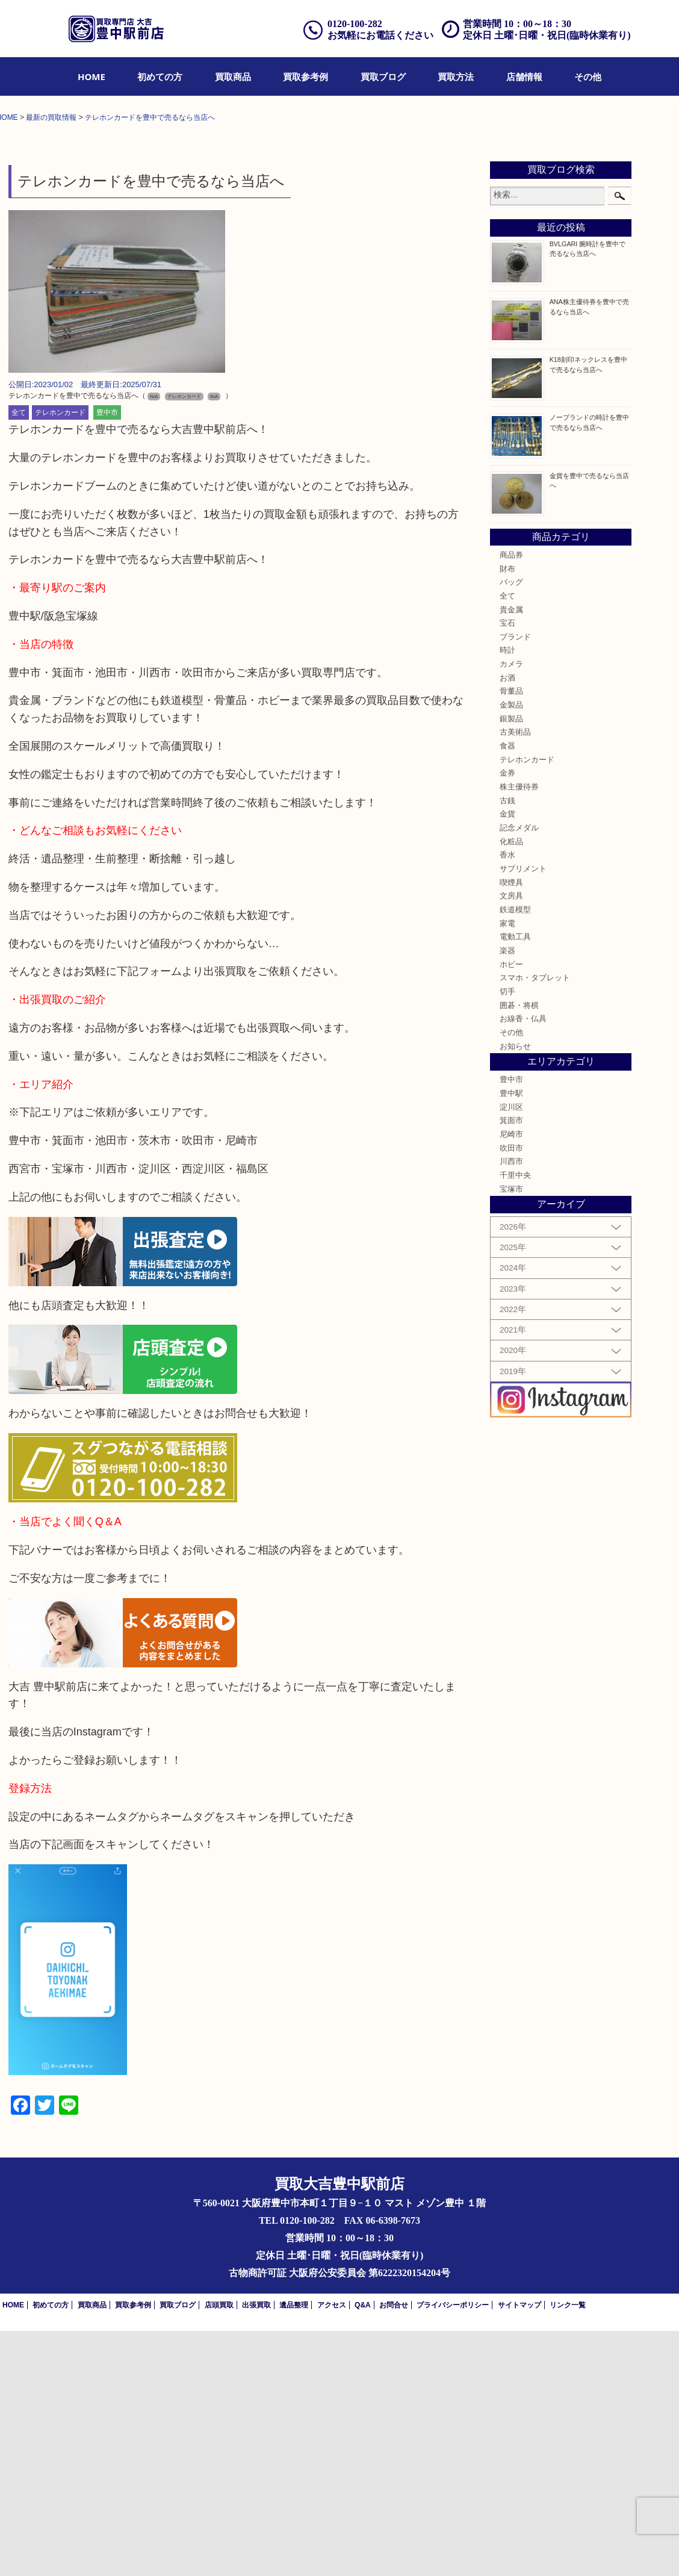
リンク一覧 (568, 2550)
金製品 (511, 950)
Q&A (363, 2550)
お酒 (507, 922)
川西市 (511, 1406)
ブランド (515, 881)
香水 (507, 1100)
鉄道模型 (515, 1154)
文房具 (511, 1141)
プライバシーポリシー (453, 2550)
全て (18, 657)
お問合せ (393, 2550)
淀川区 (511, 1352)
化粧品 (511, 1086)
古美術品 (515, 977)
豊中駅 (511, 1338)
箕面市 (511, 1365)
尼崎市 (511, 1379)
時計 (507, 895)
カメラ (511, 909)
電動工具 (515, 1182)
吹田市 (511, 1393)
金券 (507, 1018)
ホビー (511, 1209)
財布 (507, 813)
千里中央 (515, 1420)
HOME (91, 76)
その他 (587, 76)
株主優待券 (519, 1032)
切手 (507, 1236)
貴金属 (511, 854)
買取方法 (456, 76)
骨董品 (511, 936)
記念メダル (519, 1072)
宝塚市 (511, 1434)
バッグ (511, 827)
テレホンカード (60, 657)
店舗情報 (524, 76)
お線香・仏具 (523, 1264)
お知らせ (515, 1291)
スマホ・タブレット (535, 1223)
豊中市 (107, 657)
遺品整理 (293, 2550)
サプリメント (523, 1113)
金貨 (507, 1059)
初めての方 (159, 76)
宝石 (507, 868)
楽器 (507, 1195)
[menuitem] (91, 76)
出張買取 (256, 2550)
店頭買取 (219, 2550)
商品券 (511, 799)
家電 (507, 1168)
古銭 (507, 1045)
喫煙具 (511, 1127)
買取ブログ (383, 76)
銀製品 (511, 963)
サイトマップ (519, 2550)
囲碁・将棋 (519, 1250)
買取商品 (233, 76)
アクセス (331, 2550)
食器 (507, 991)
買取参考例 (305, 76)
